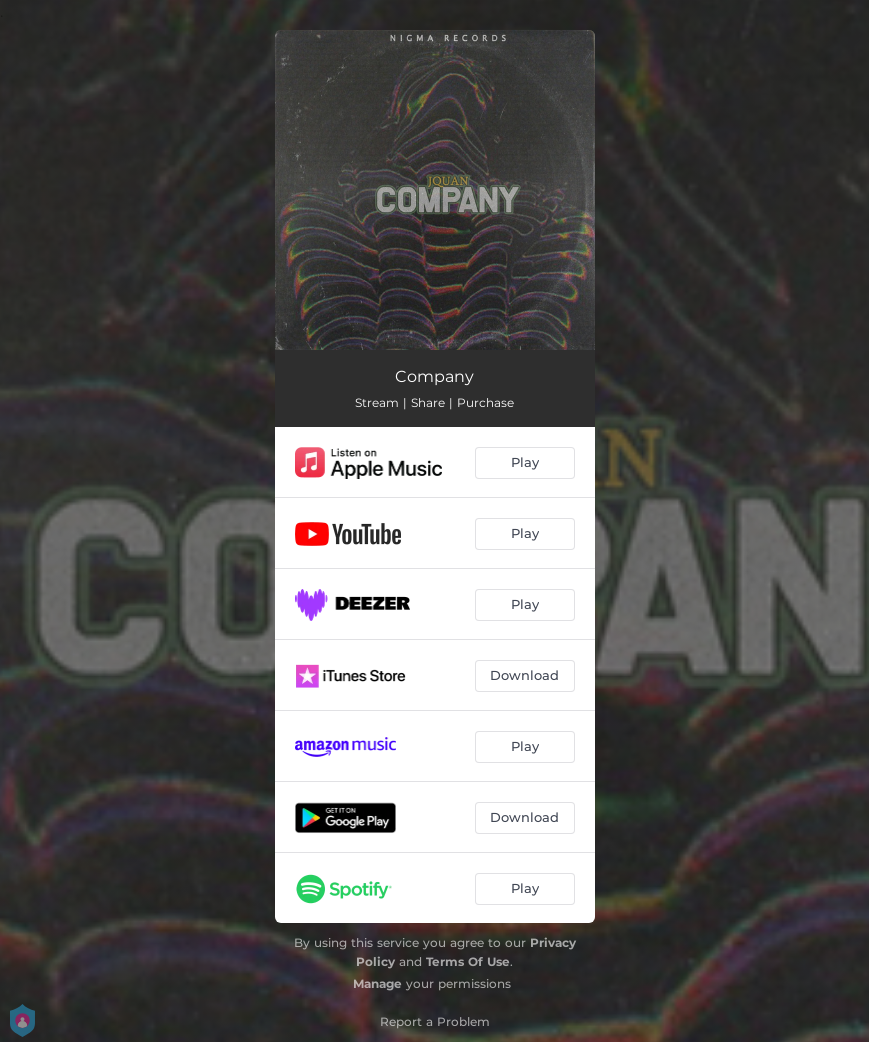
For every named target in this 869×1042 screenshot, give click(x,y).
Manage (377, 983)
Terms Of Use (468, 961)
